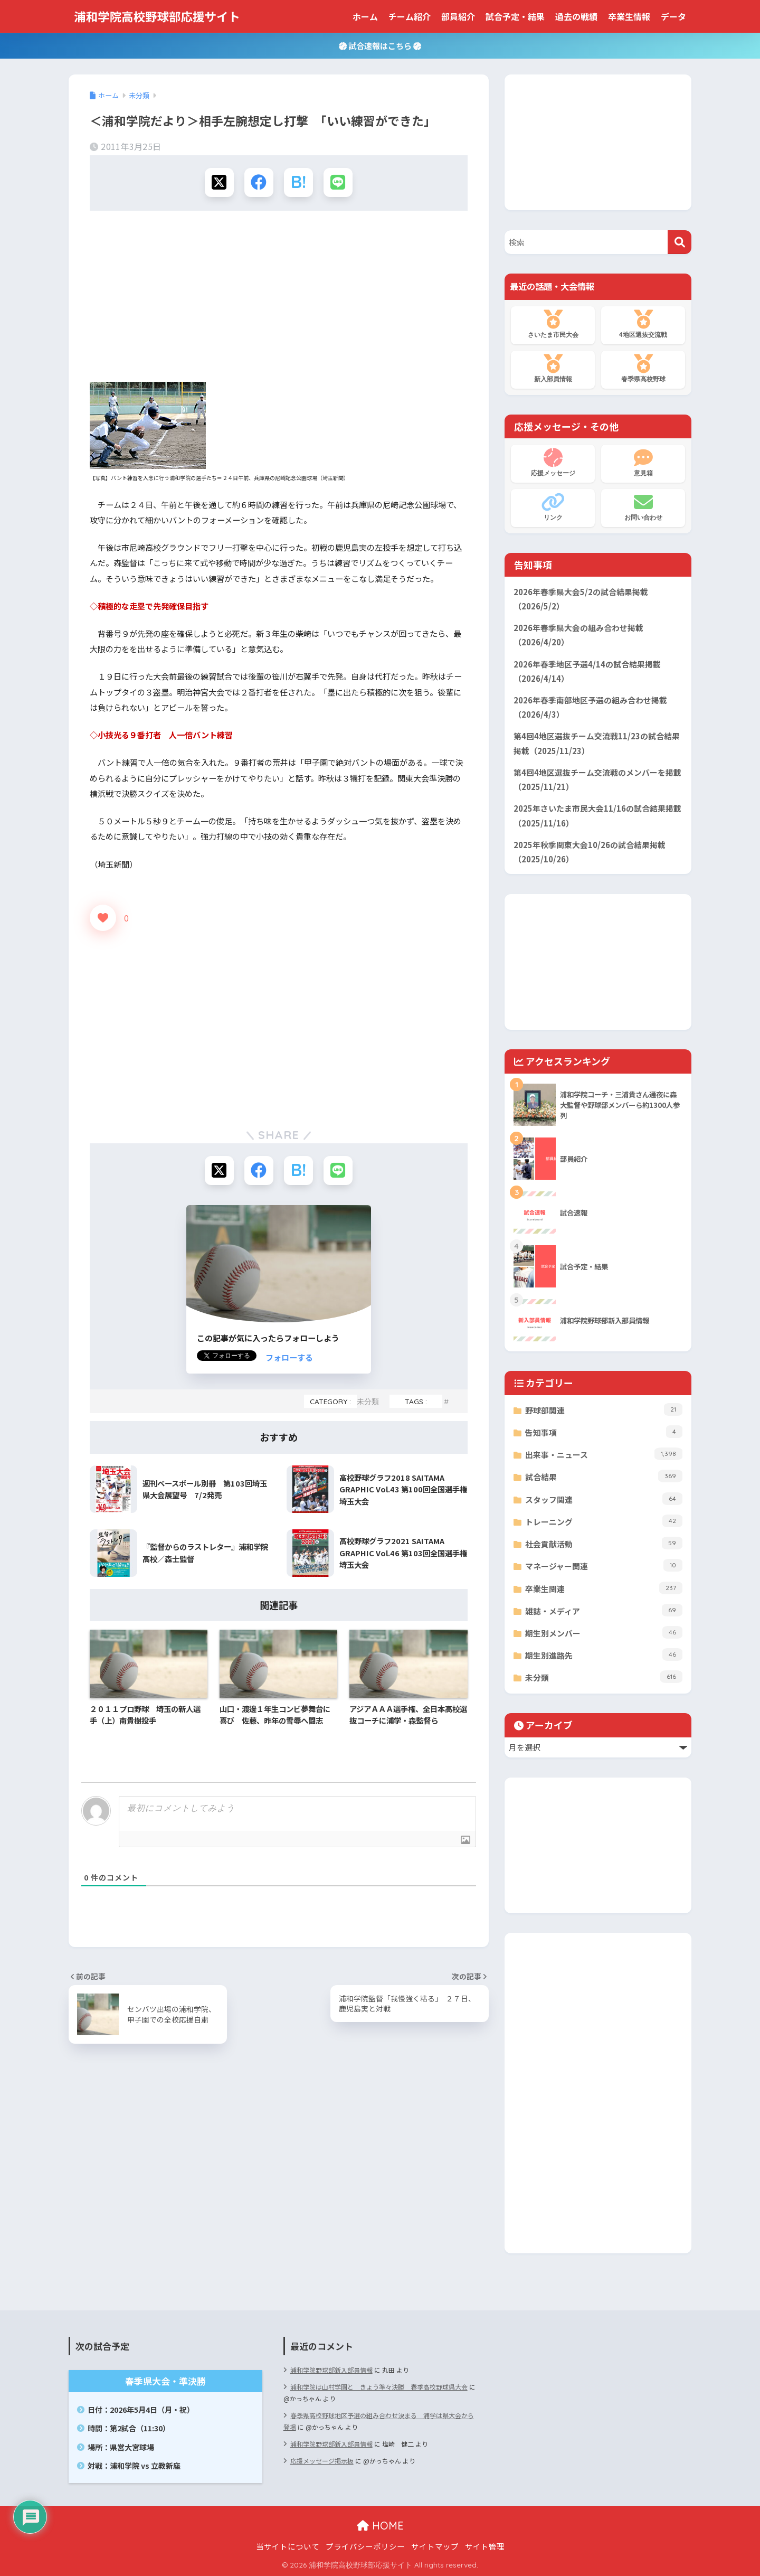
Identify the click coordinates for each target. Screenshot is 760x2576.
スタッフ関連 (603, 1498)
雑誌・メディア (603, 1610)
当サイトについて (287, 2546)
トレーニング (603, 1521)
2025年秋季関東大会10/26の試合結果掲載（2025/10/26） (590, 851)
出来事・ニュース (603, 1453)
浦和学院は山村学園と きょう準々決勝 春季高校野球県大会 (379, 2386)
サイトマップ (435, 2546)
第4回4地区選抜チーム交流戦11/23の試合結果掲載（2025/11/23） (597, 743)
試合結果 (603, 1476)
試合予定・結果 (515, 16)
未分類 (368, 1401)
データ (673, 16)
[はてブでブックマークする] (298, 182)
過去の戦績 (576, 16)
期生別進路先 (603, 1654)
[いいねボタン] (103, 918)
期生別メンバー (603, 1632)
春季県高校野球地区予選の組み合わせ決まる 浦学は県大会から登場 (378, 2421)
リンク (553, 507)
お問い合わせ (643, 507)
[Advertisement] (279, 300)
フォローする (289, 1357)
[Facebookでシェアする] (258, 182)
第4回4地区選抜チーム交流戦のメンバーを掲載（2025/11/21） (597, 779)
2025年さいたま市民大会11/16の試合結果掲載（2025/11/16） (597, 815)
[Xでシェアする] (219, 182)
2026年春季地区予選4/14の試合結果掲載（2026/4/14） (587, 671)
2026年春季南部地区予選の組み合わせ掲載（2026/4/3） (590, 707)
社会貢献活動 (603, 1543)
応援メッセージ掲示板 (322, 2460)
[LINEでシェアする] (338, 182)
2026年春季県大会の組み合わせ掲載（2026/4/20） (578, 634)
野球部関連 (603, 1409)
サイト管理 (485, 2546)
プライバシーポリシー (365, 2546)
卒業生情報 (629, 16)
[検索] (679, 242)
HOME (380, 2525)
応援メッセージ (553, 462)
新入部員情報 (553, 368)
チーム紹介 (409, 16)
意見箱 (643, 462)
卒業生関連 (603, 1588)
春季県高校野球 (643, 368)
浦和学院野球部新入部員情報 (331, 2369)
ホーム (365, 16)
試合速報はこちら (380, 45)
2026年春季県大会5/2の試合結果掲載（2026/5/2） (581, 599)
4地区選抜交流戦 (643, 324)
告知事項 (603, 1431)
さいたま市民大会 (553, 324)
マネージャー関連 (603, 1565)
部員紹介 (458, 16)
